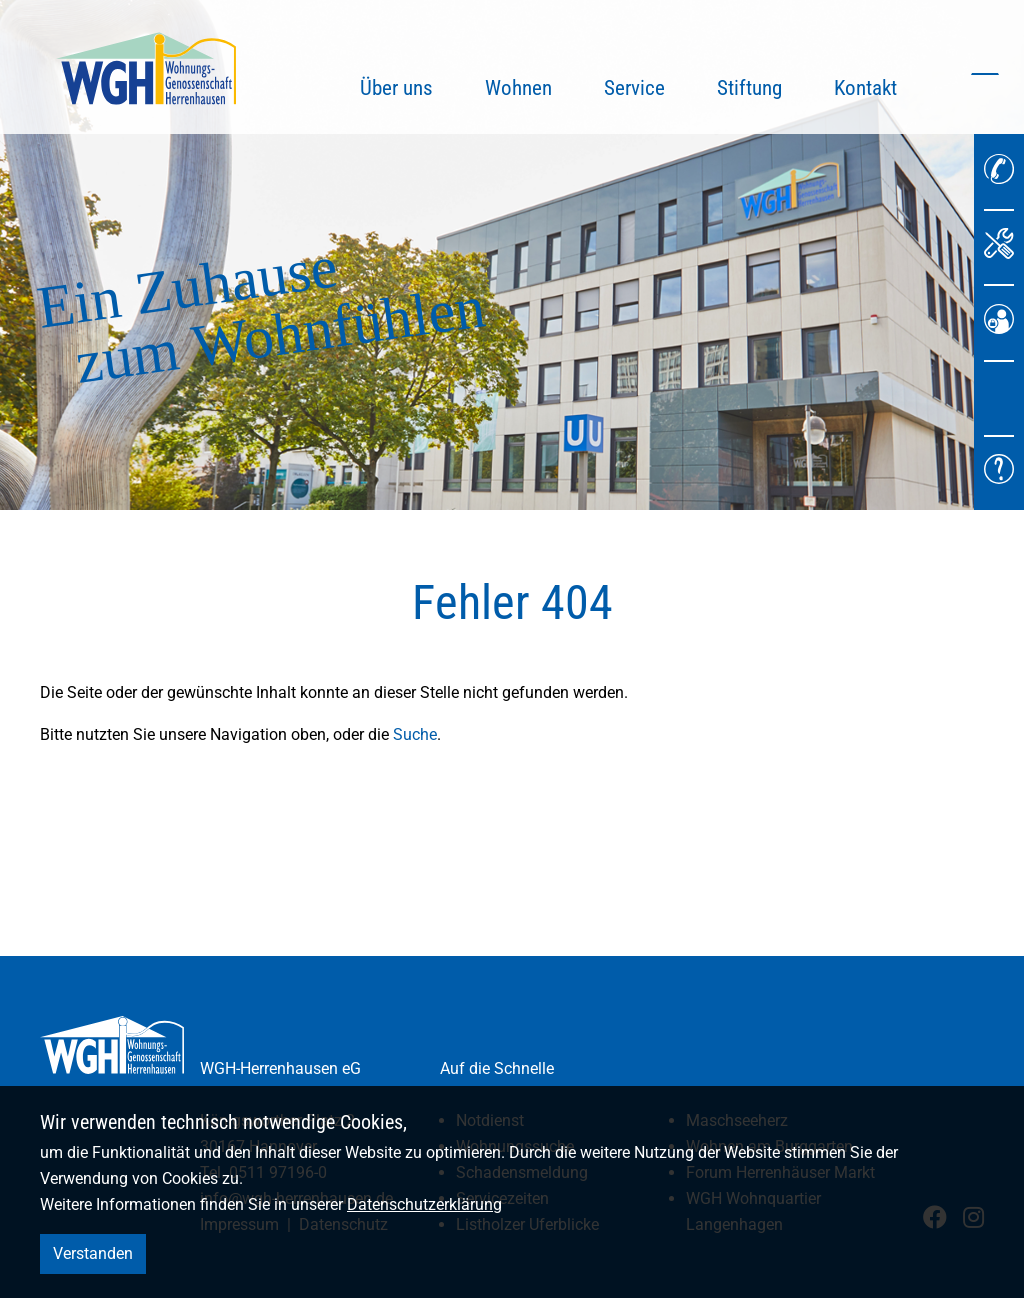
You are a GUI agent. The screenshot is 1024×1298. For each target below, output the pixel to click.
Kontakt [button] (865, 88)
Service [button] (634, 88)
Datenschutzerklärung (424, 1204)
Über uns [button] (396, 88)
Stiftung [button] (749, 88)
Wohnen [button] (518, 88)
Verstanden (93, 1253)
